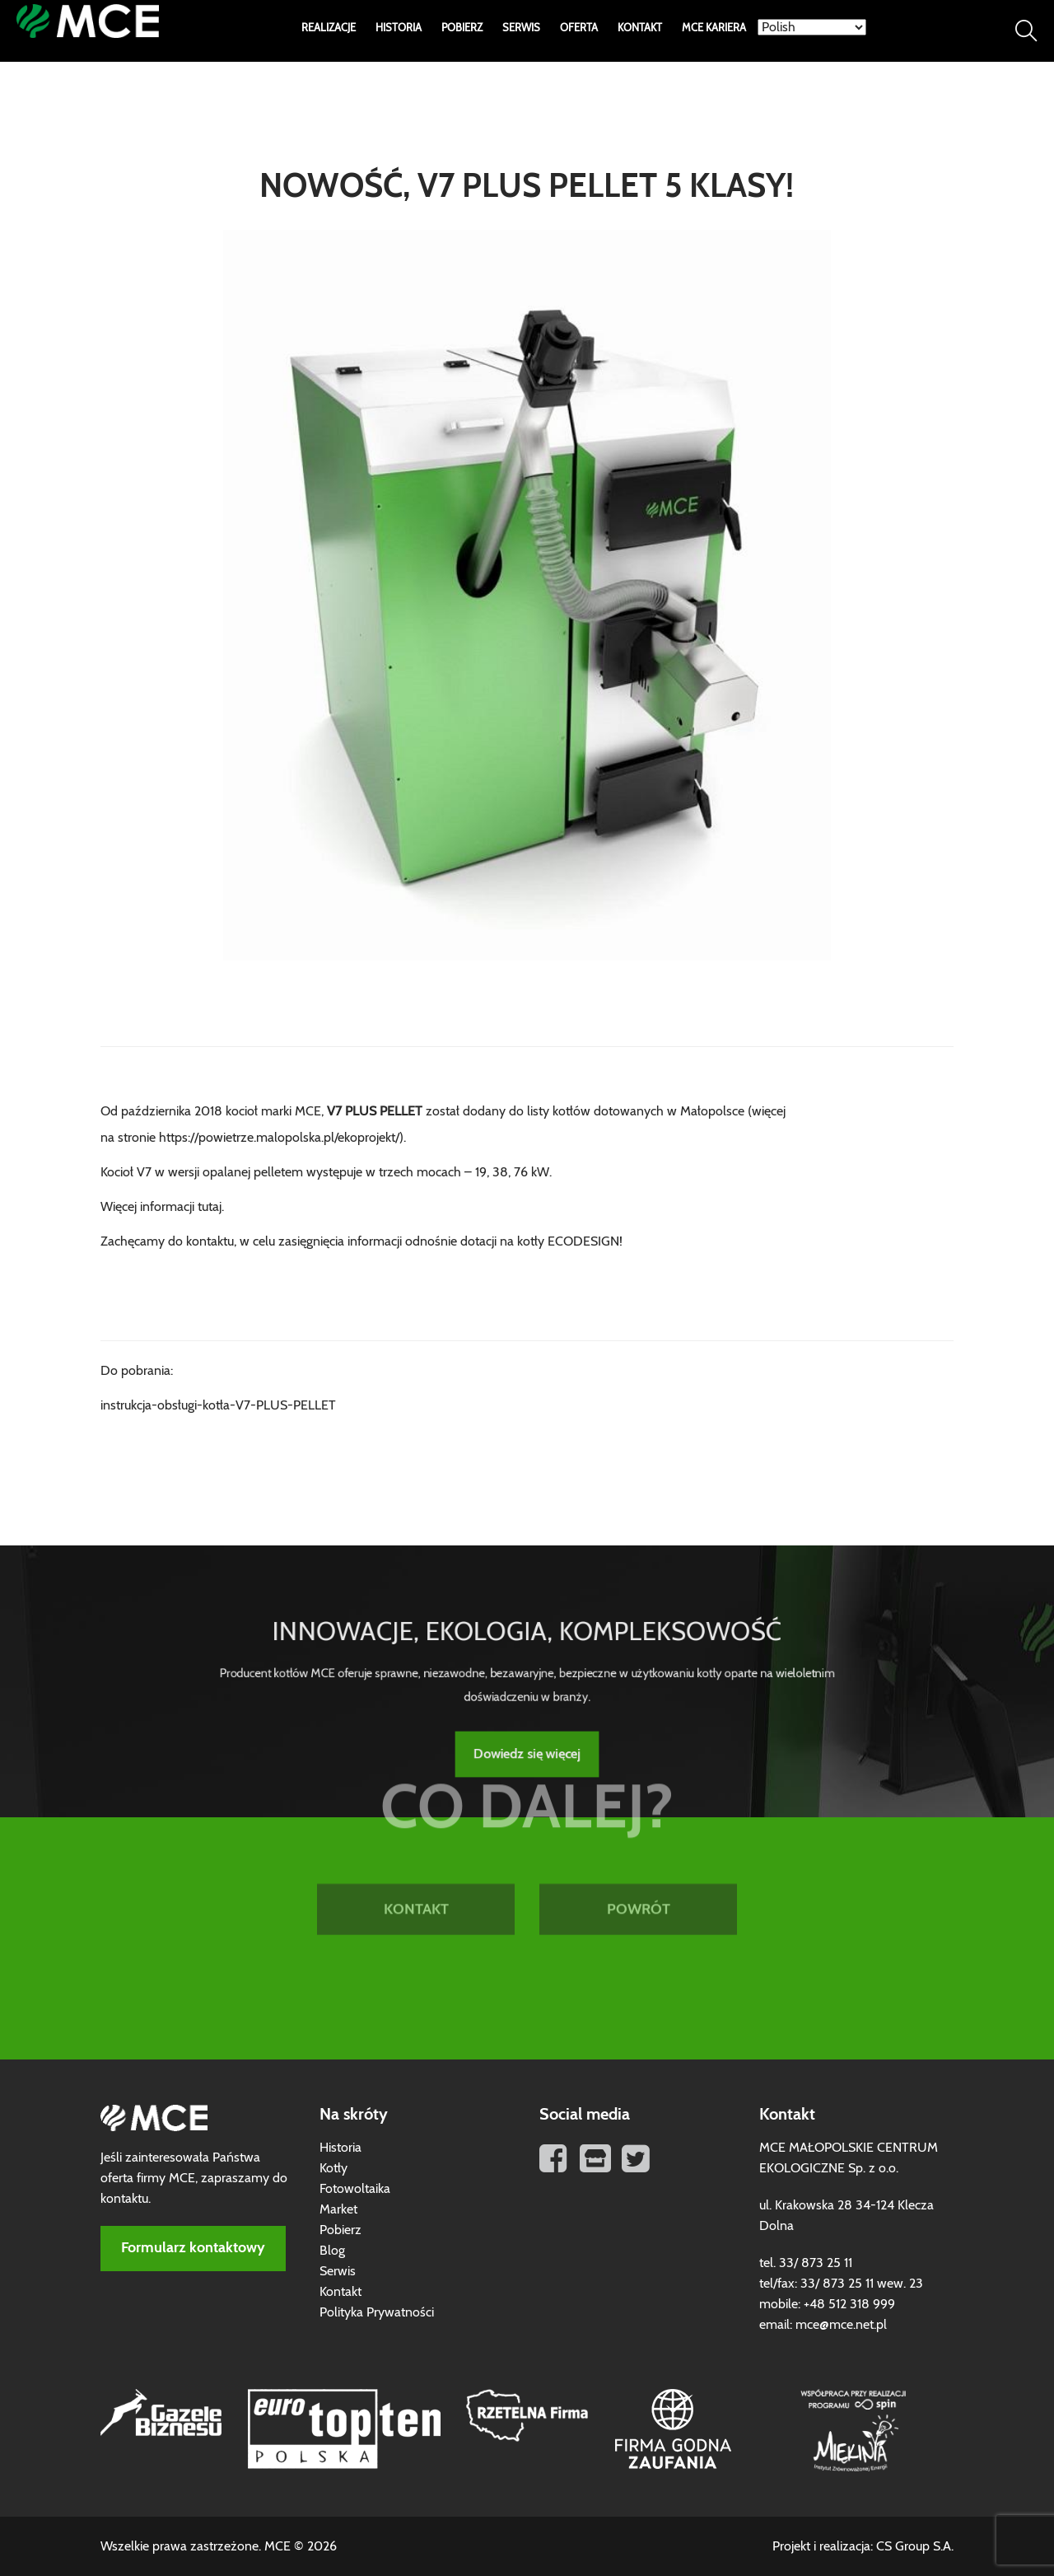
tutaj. (211, 1206)
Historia (398, 28)
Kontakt (640, 28)
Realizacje (328, 28)
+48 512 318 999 (849, 2304)
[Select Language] (812, 27)
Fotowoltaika (354, 2188)
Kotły (333, 2168)
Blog (332, 2250)
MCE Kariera (714, 28)
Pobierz (462, 28)
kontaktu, (211, 1241)
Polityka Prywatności (376, 2312)
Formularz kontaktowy (193, 2248)
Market (338, 2209)
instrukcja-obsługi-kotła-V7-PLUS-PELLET (218, 1405)
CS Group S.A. (915, 2546)
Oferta (579, 28)
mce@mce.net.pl (841, 2324)
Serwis (521, 28)
